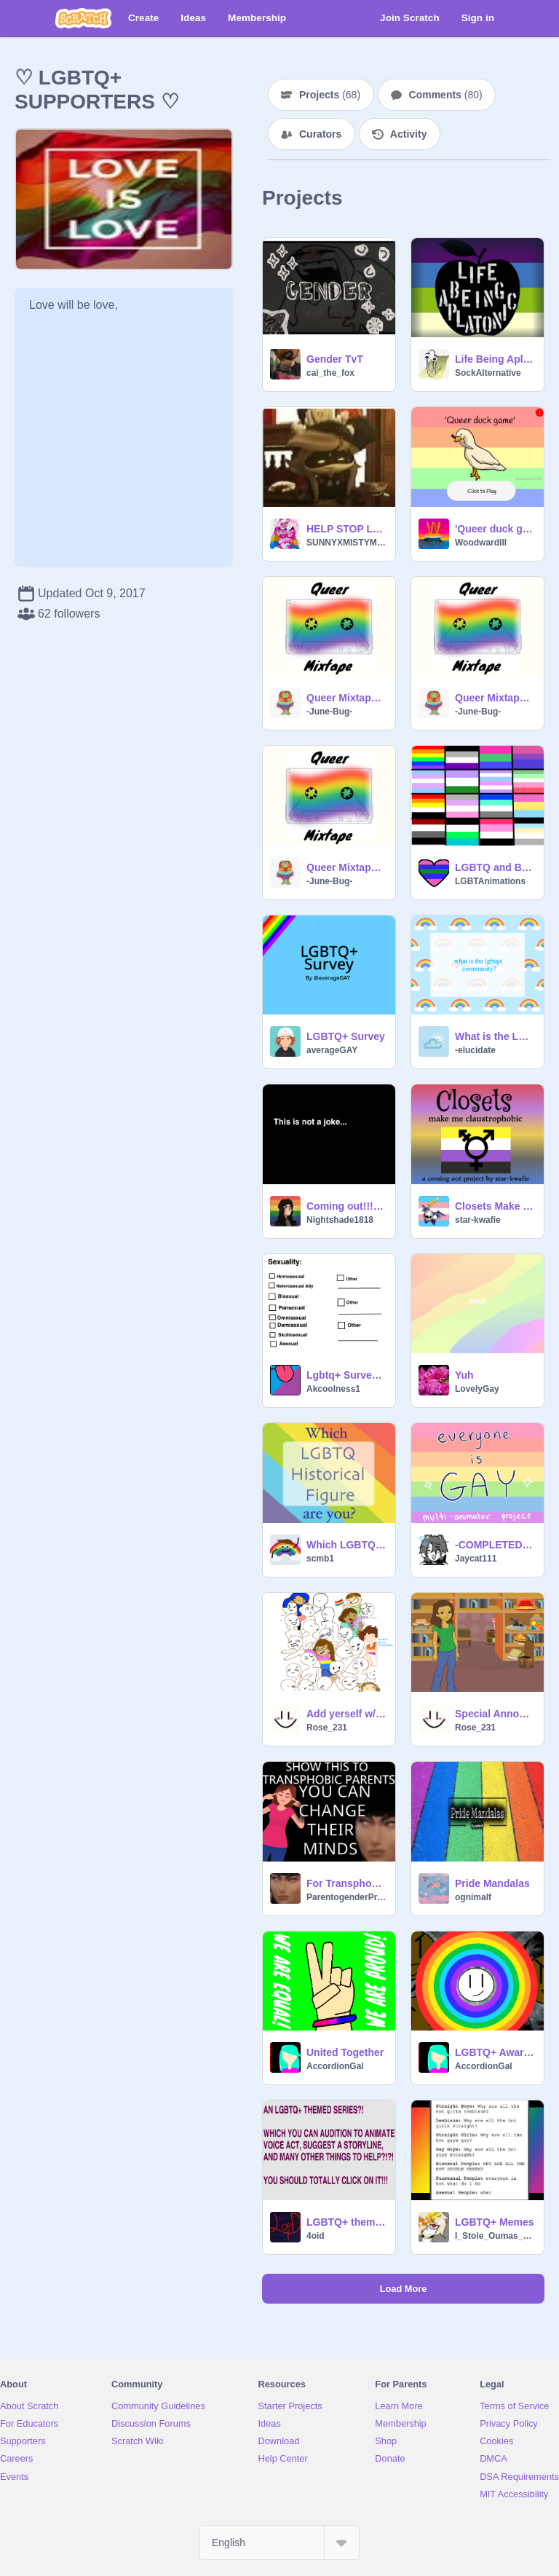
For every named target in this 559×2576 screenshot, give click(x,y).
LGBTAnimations (490, 881)
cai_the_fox (330, 373)
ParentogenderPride (346, 1897)
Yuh (464, 1375)
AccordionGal (335, 2066)
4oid (315, 2236)
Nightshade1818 (339, 1220)
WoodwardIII (481, 542)
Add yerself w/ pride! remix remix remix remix (346, 1714)
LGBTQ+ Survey (345, 1036)
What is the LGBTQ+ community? (495, 1036)
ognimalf (473, 1897)
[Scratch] (83, 18)
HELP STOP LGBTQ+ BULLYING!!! (346, 529)
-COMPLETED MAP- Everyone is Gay (495, 1545)
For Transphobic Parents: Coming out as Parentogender (346, 1883)
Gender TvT (334, 359)
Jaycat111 (475, 1558)
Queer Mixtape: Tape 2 (495, 698)
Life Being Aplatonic (495, 359)
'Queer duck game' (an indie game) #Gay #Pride (495, 529)
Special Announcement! (495, 1714)
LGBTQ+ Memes (494, 2222)
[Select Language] (279, 2542)
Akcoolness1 (333, 1389)
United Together (345, 2052)
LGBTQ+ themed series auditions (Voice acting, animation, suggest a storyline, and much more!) (346, 2222)
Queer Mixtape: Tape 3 (346, 698)
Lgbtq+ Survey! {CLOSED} (346, 1375)
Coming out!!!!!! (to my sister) (346, 1206)
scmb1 (320, 1558)
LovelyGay (477, 1389)
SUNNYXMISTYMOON (346, 542)
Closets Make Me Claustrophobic (495, 1206)
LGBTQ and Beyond (495, 867)
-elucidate (475, 1050)
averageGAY (331, 1050)
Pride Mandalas (492, 1883)
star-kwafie (478, 1220)
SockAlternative (488, 373)
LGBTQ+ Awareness (495, 2052)
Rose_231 (326, 1727)
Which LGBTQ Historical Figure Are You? (346, 1545)
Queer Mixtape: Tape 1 (346, 867)
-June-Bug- (329, 711)
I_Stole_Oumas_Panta (495, 2236)
